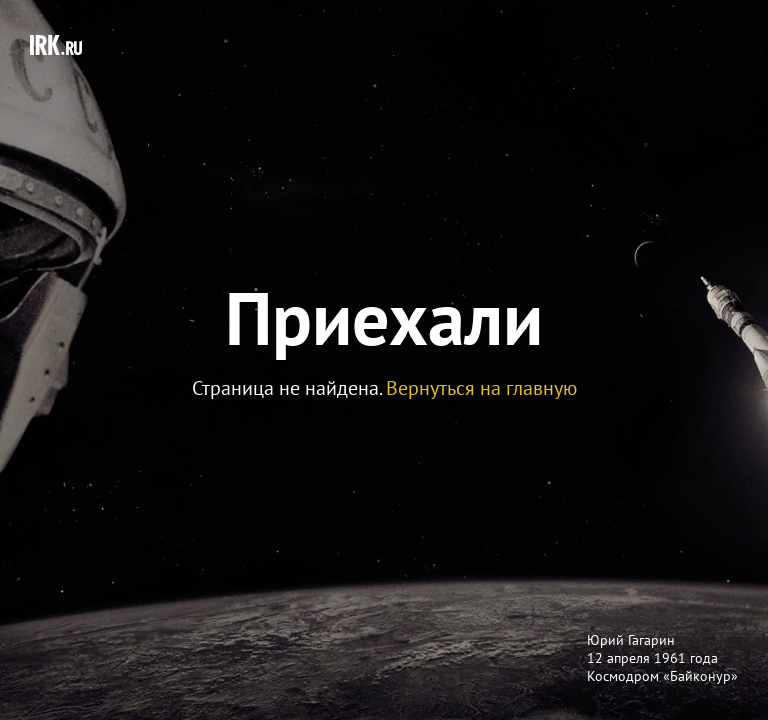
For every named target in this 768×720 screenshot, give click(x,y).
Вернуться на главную (481, 388)
